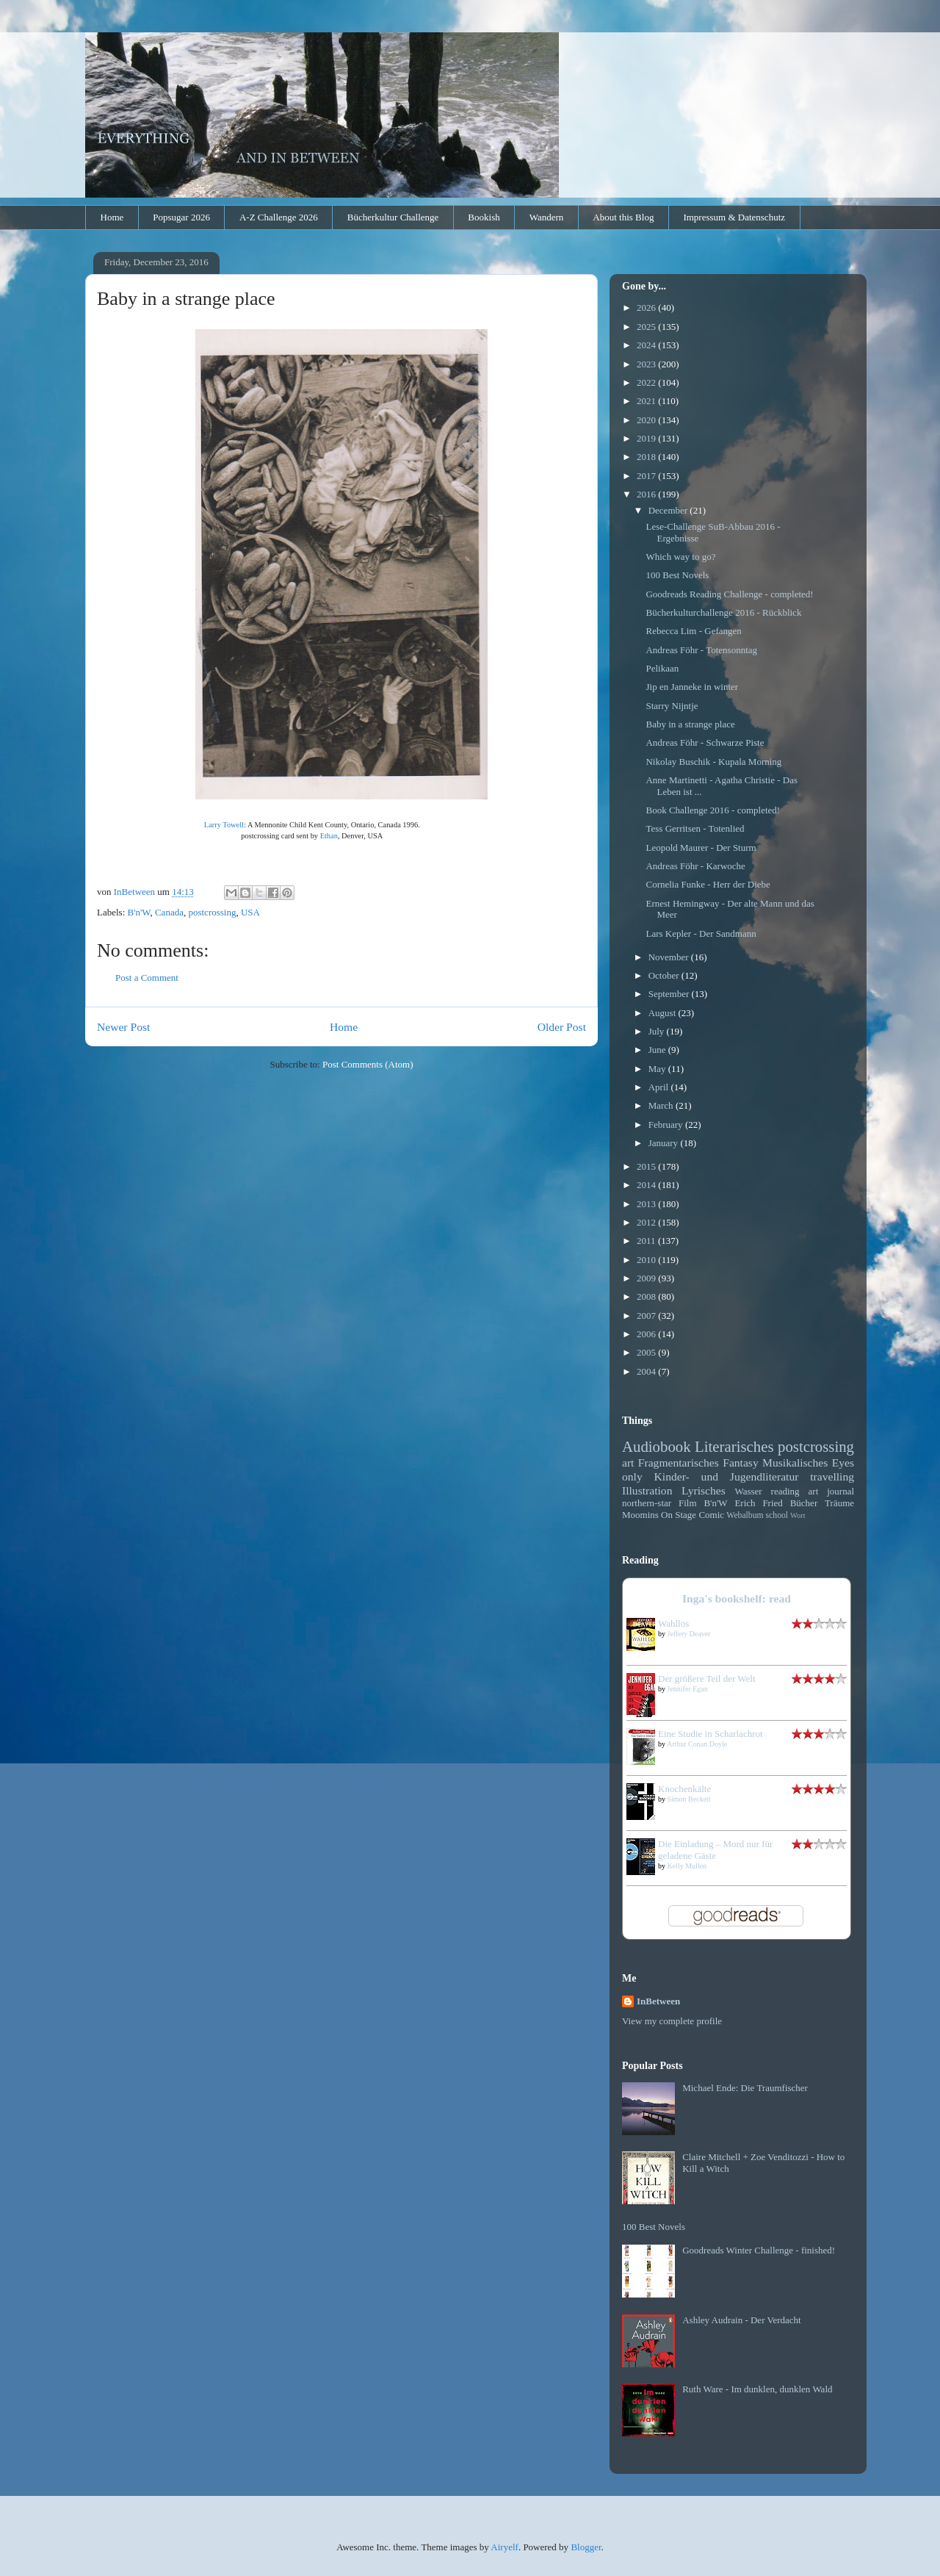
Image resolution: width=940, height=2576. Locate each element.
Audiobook (656, 1446)
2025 (647, 326)
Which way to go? (680, 556)
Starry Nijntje (672, 705)
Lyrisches (704, 1490)
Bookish (483, 217)
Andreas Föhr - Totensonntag (701, 649)
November (669, 957)
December (669, 510)
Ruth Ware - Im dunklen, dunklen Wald (757, 2389)
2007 (647, 1315)
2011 (647, 1240)
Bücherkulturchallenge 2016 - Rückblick (723, 612)
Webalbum (744, 1515)
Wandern (546, 217)
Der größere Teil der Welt (707, 1678)
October (665, 975)
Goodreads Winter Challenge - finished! (758, 2250)
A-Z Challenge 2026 (278, 217)
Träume (839, 1502)
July (657, 1031)
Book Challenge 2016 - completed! (713, 810)
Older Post (562, 1027)
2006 (647, 1333)
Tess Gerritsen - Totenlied (695, 828)
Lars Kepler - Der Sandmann (701, 933)
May (658, 1068)
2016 (647, 494)
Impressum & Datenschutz (734, 217)
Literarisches (734, 1446)
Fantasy (741, 1462)
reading (785, 1491)
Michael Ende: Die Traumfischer (745, 2087)
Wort (798, 1515)
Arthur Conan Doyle (697, 1744)
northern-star (646, 1502)
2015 (647, 1166)
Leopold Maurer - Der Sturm (701, 847)
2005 (647, 1352)
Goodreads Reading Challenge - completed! (729, 594)
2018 (647, 456)
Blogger (586, 2546)
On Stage (678, 1514)
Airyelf (504, 2546)
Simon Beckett (689, 1799)
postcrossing (212, 912)
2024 (647, 344)
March (662, 1105)
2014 (647, 1184)
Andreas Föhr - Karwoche (695, 865)
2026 (647, 307)
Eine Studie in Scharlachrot (710, 1733)
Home (112, 217)
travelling (832, 1476)
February (666, 1124)
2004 (647, 1371)
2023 (647, 364)
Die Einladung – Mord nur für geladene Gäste (715, 1849)
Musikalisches (795, 1462)
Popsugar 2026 (181, 217)
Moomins (640, 1514)
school (777, 1515)
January (664, 1142)
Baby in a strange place (690, 724)
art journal (831, 1491)
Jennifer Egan (688, 1689)
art (628, 1462)
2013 (647, 1203)
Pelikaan (662, 668)
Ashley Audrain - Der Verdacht (741, 2319)
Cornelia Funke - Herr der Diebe (708, 884)
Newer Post (123, 1027)
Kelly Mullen (687, 1866)
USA (250, 912)
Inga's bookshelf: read (736, 1598)
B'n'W (139, 912)
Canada (169, 912)
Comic (711, 1514)
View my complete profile (672, 2020)
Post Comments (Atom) (367, 1064)
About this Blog (623, 217)
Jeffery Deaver (689, 1634)
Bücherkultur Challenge (393, 217)
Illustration (647, 1490)
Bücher (804, 1502)
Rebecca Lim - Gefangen (693, 630)
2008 (647, 1296)
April (659, 1087)
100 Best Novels (677, 574)
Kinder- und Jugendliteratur (726, 1476)
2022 (647, 382)
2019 (647, 438)
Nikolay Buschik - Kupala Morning (713, 761)
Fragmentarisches (678, 1462)
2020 (647, 419)
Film (688, 1502)
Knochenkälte (684, 1788)
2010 (647, 1259)
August (663, 1012)
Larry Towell (224, 825)
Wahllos (673, 1623)
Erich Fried (758, 1502)
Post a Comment (146, 977)
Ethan (329, 836)
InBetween (658, 2001)
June (658, 1049)
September (670, 993)
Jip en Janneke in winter (692, 686)
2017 (647, 475)
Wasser (748, 1491)
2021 (647, 400)
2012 (647, 1222)
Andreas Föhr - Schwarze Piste (705, 742)
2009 (647, 1278)
